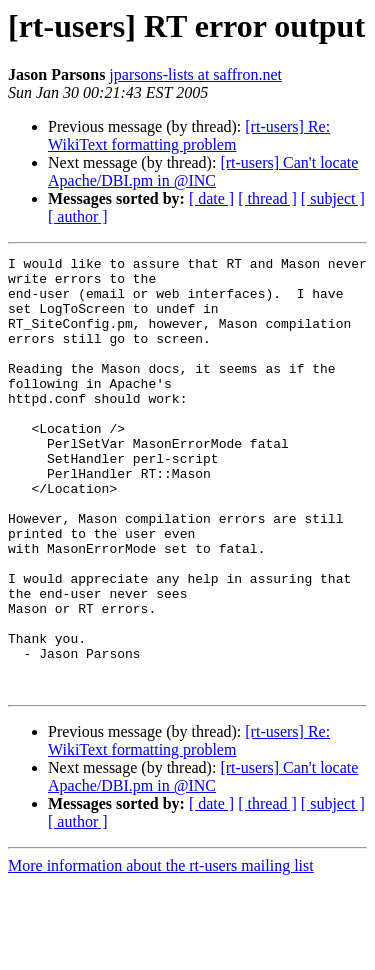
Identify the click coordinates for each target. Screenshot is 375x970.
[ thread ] (267, 198)
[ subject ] (333, 198)
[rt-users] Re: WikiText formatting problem (189, 135)
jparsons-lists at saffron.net (195, 74)
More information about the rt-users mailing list (161, 952)
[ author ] (78, 216)
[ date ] (211, 198)
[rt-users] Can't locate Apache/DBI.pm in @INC (203, 171)
